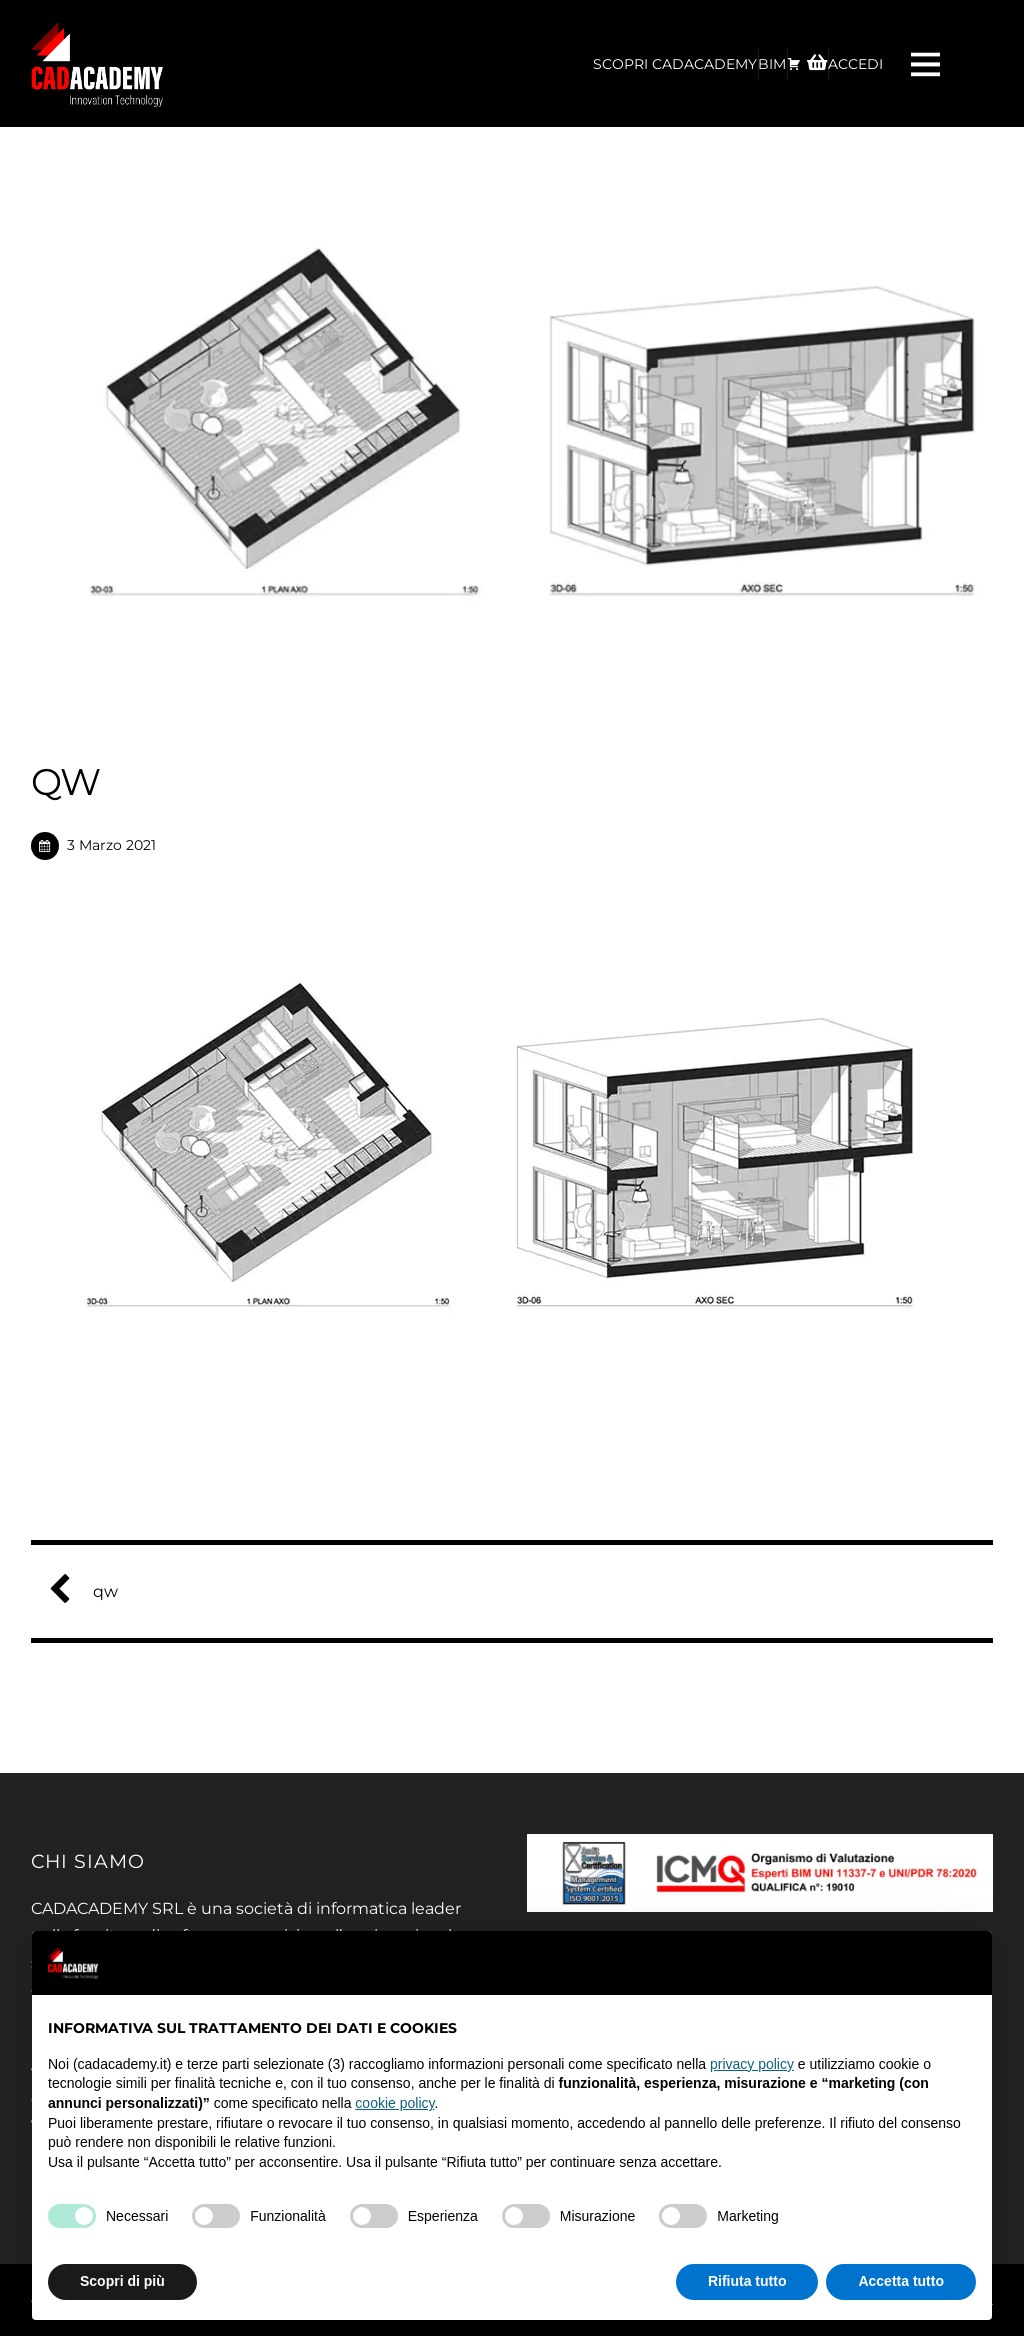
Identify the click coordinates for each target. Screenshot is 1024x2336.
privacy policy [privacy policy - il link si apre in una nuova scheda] (752, 2064)
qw (91, 1591)
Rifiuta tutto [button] (747, 2281)
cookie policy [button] (394, 2103)
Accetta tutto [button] (901, 2281)
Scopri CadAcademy (675, 64)
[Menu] (928, 63)
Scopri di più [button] (122, 2281)
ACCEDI (855, 64)
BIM (772, 64)
